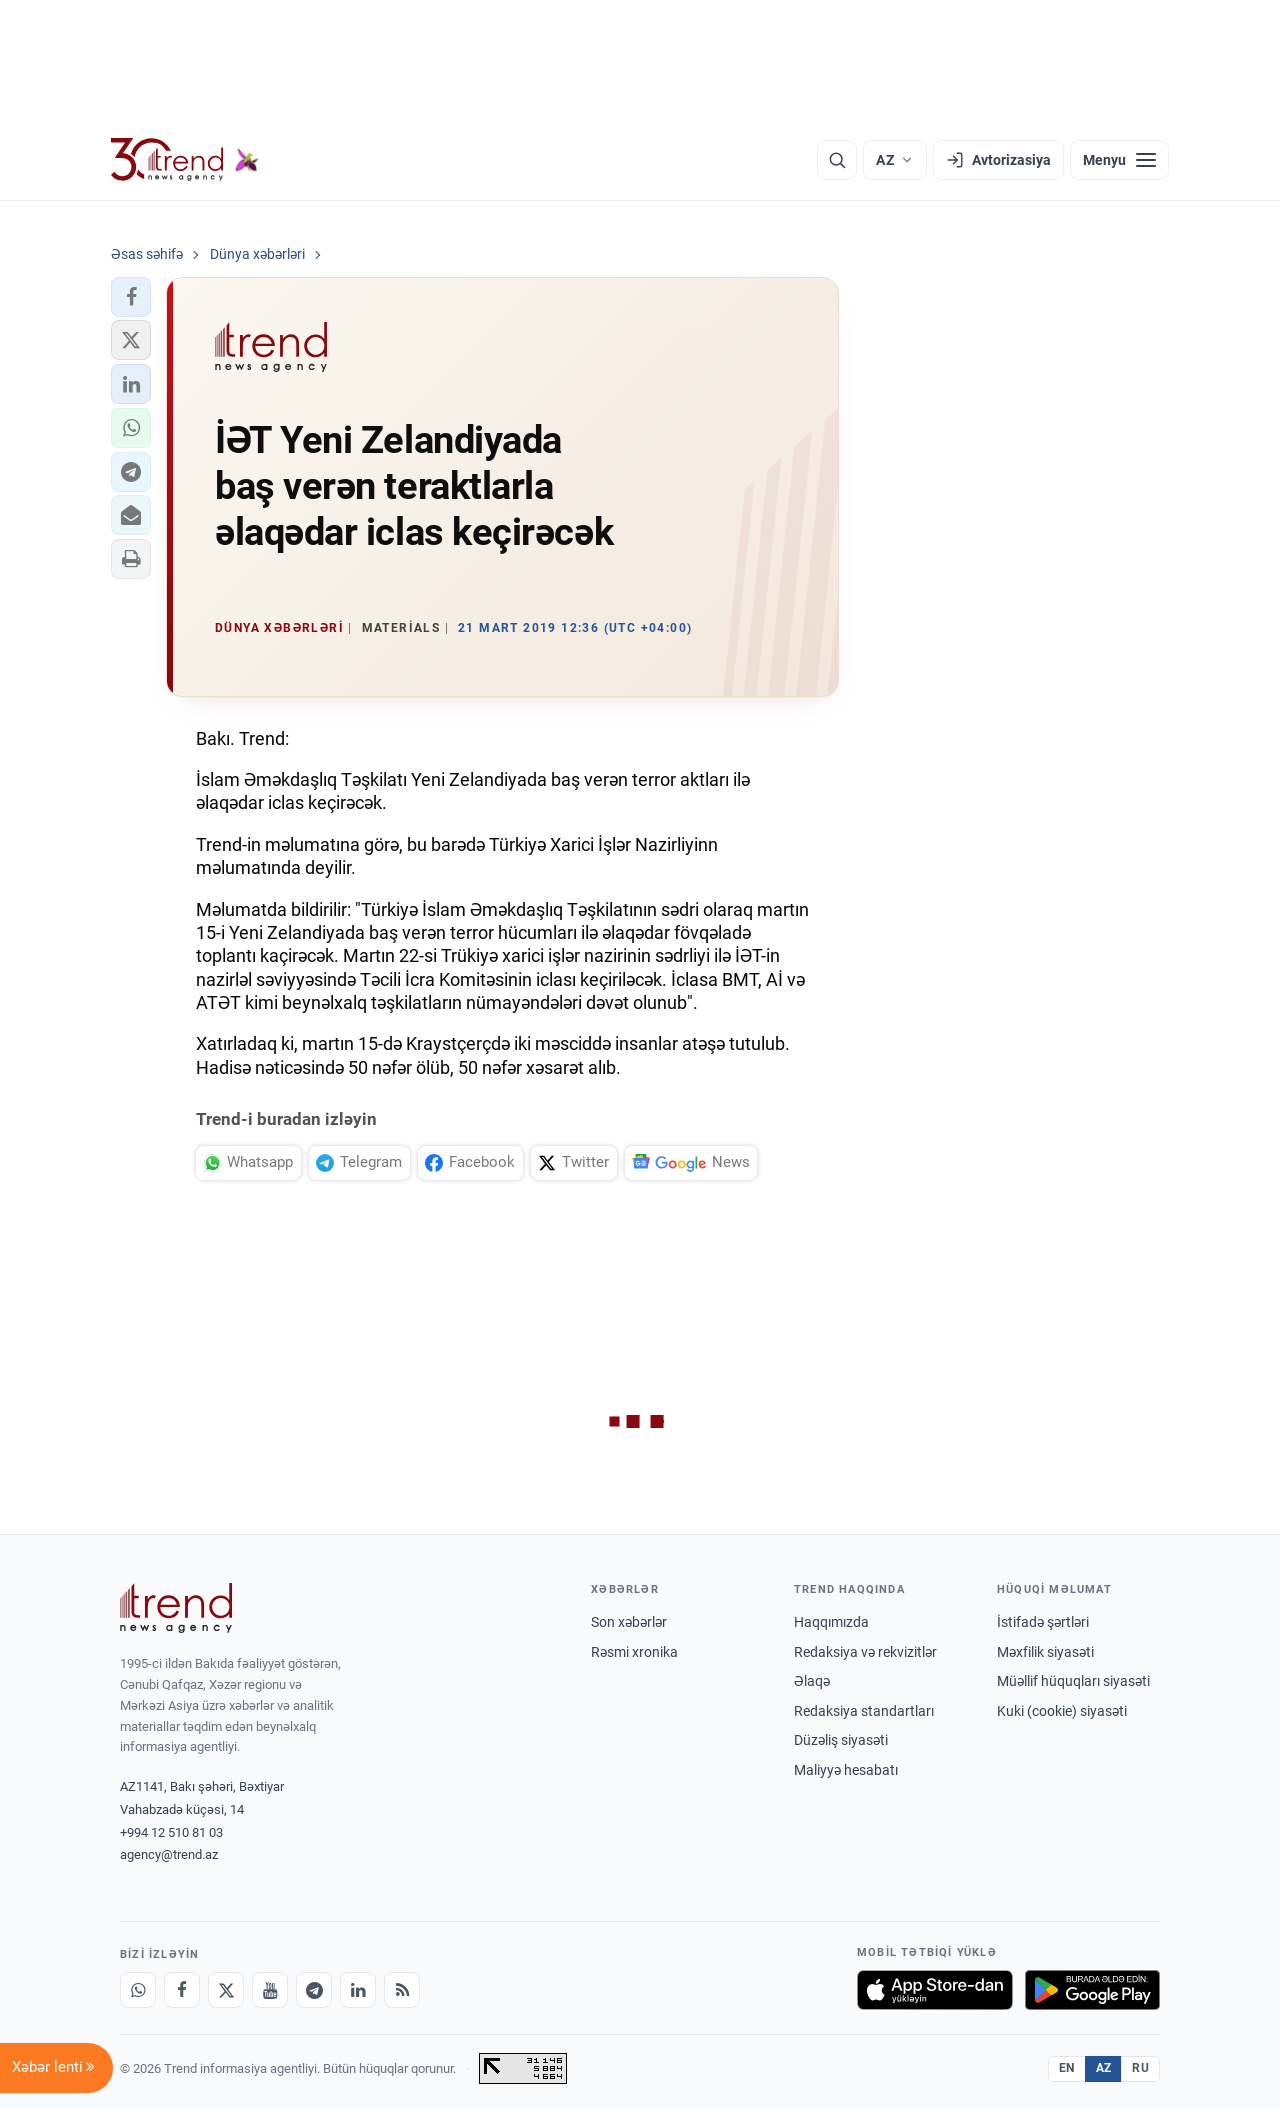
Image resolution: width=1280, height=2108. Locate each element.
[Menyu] (1119, 160)
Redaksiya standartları (864, 1711)
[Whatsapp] (138, 1990)
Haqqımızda (831, 1622)
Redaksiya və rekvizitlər (865, 1652)
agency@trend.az (169, 1854)
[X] (226, 1990)
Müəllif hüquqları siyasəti (1073, 1681)
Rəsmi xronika (634, 1652)
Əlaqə (812, 1681)
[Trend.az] (185, 160)
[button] (131, 297)
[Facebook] (182, 1990)
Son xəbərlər (629, 1622)
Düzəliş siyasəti (841, 1740)
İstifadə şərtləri (1043, 1622)
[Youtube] (270, 1990)
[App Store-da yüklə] (935, 1990)
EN (1067, 2068)
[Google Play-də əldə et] (1092, 1990)
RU (1140, 2068)
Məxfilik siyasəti (1045, 1652)
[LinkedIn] (358, 1990)
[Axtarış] (837, 160)
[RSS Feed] (402, 1990)
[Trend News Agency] (176, 1608)
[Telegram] (314, 1990)
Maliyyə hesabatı (846, 1770)
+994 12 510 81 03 (171, 1832)
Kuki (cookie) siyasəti (1062, 1711)
